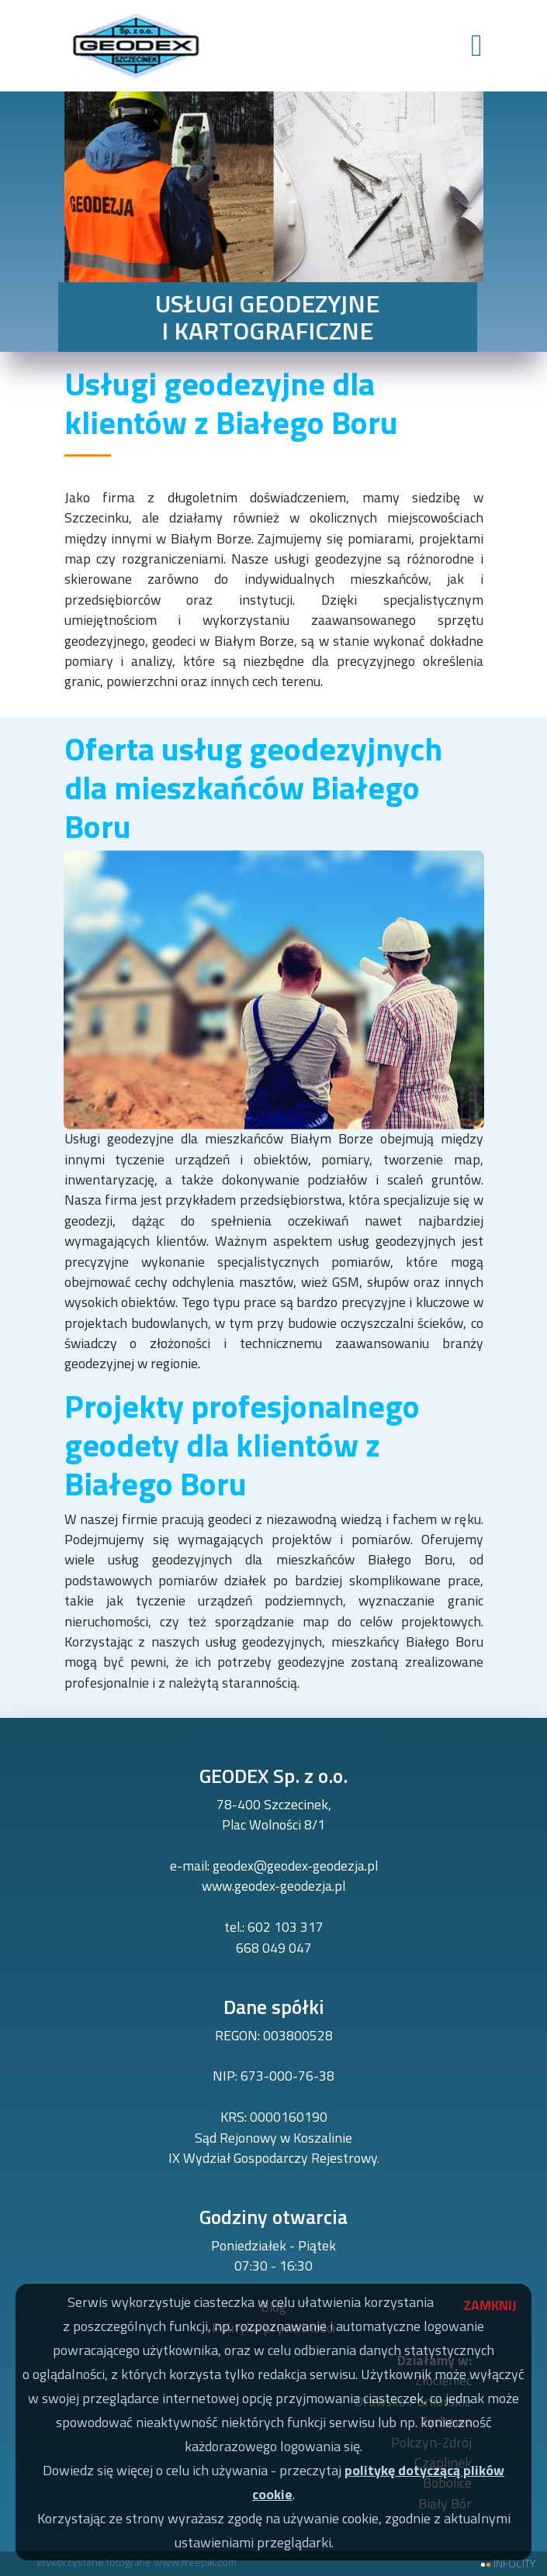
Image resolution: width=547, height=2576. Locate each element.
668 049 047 (274, 1947)
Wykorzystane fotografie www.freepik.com (136, 2562)
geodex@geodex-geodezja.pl (295, 1865)
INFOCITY (514, 2563)
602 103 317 (286, 1926)
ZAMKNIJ (482, 2302)
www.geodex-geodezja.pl (273, 1885)
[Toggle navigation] (477, 45)
